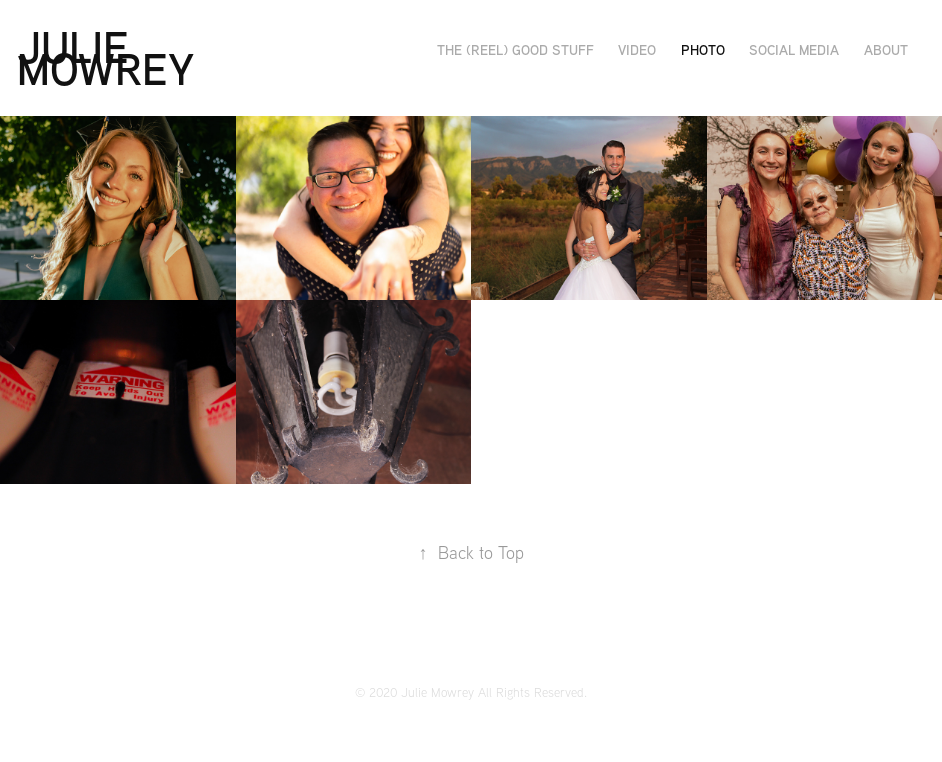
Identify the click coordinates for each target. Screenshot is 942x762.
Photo (703, 49)
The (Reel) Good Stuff (515, 49)
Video (637, 49)
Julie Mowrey (105, 57)
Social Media (794, 49)
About (886, 49)
